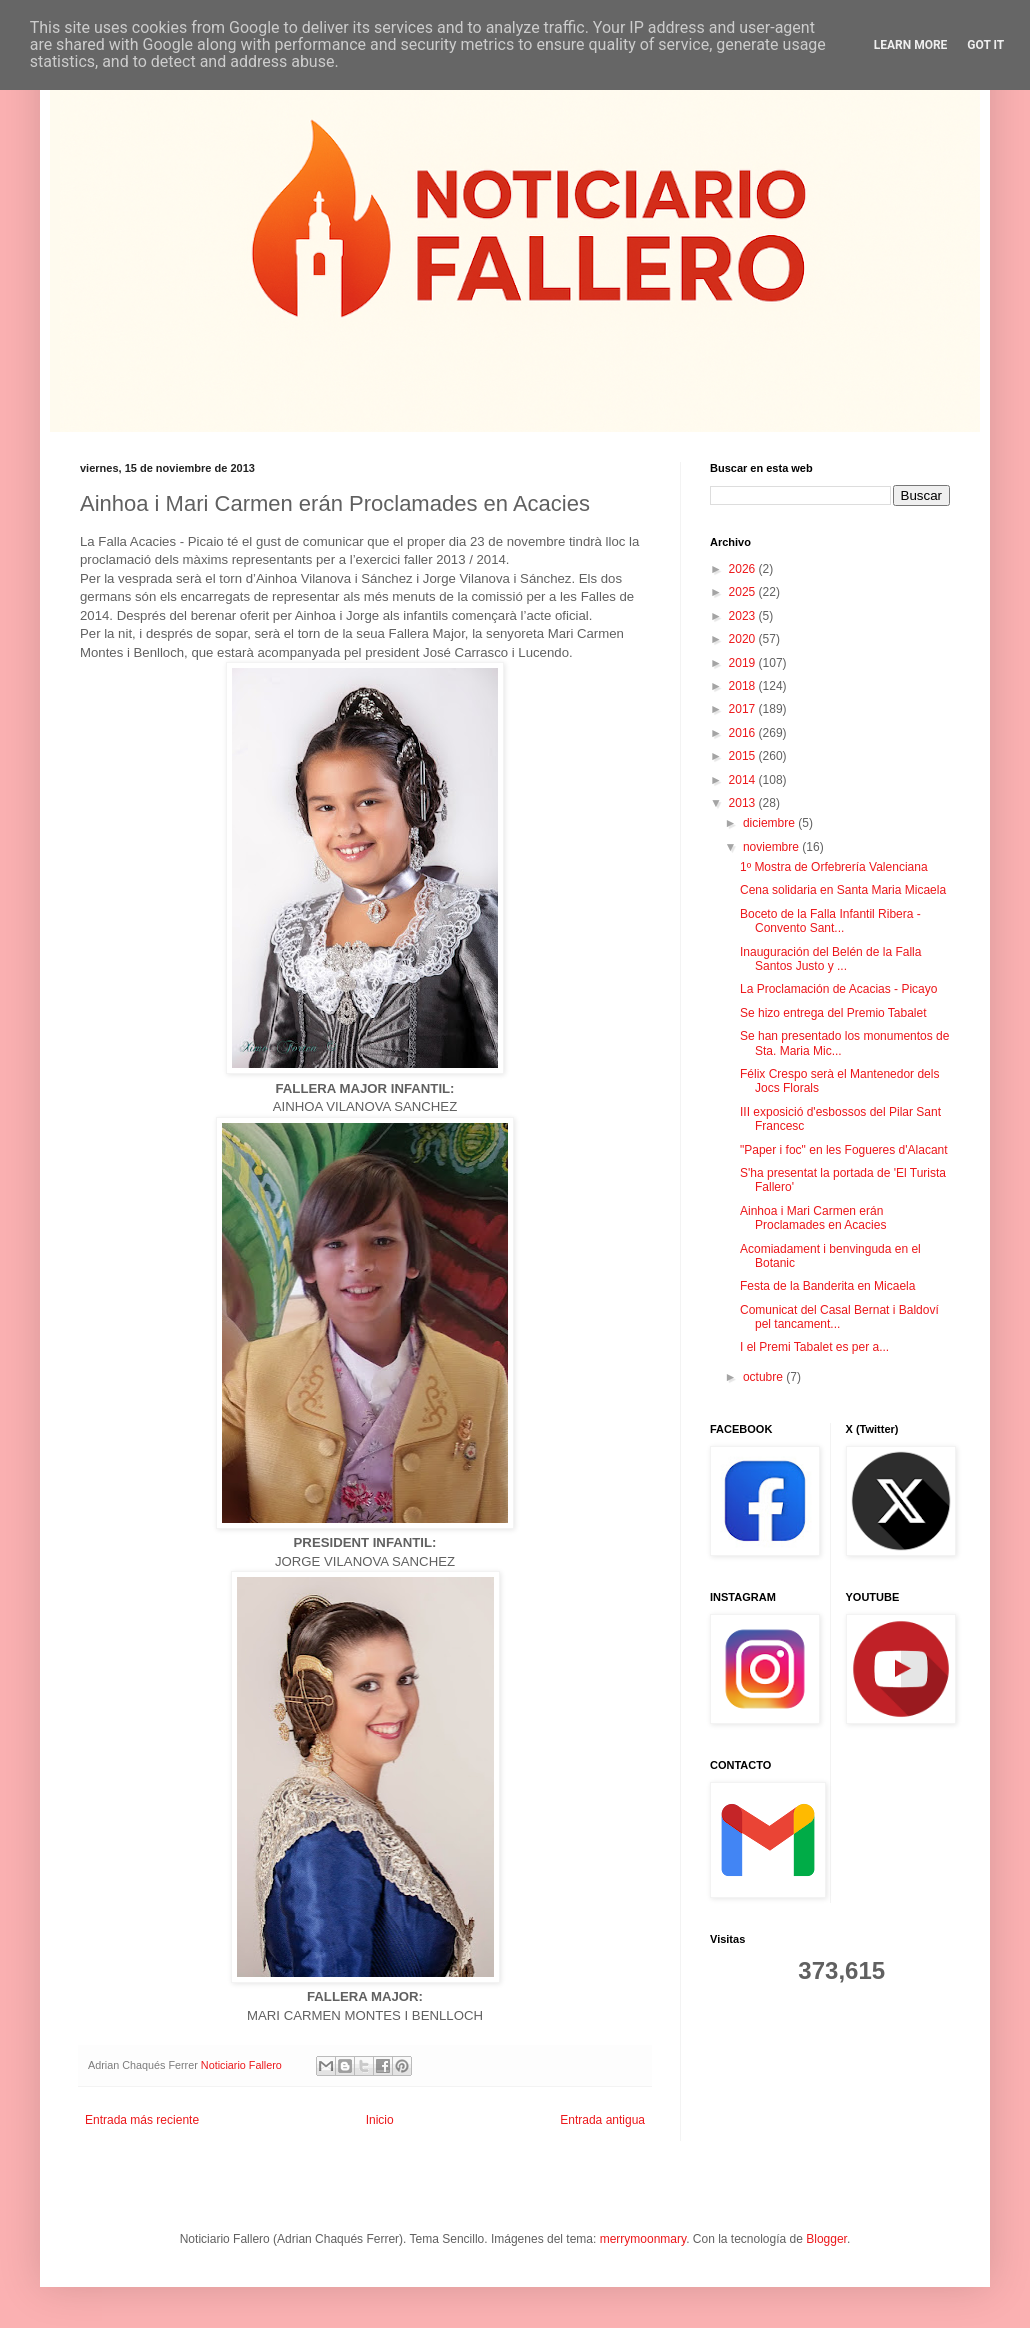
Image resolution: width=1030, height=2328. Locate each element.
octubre (764, 1377)
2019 (744, 663)
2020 (744, 639)
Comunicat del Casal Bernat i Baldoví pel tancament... (839, 1317)
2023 (744, 616)
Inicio (380, 2120)
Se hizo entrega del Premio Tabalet (833, 1013)
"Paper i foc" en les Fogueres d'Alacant (844, 1150)
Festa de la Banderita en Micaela (827, 1286)
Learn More (911, 45)
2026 (744, 569)
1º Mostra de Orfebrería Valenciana (834, 867)
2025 (744, 592)
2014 (744, 780)
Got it (985, 45)
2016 (744, 733)
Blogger (826, 2239)
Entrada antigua (602, 2120)
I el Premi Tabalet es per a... (814, 1347)
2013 (744, 803)
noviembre (772, 847)
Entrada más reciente (142, 2120)
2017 (744, 709)
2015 (744, 756)
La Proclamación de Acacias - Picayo (838, 989)
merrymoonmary (643, 2239)
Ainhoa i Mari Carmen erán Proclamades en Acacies (813, 1218)
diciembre (770, 823)
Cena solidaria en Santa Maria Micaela (843, 890)
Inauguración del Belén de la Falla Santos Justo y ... (830, 959)
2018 (744, 686)
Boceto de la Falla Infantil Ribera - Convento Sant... (830, 921)
